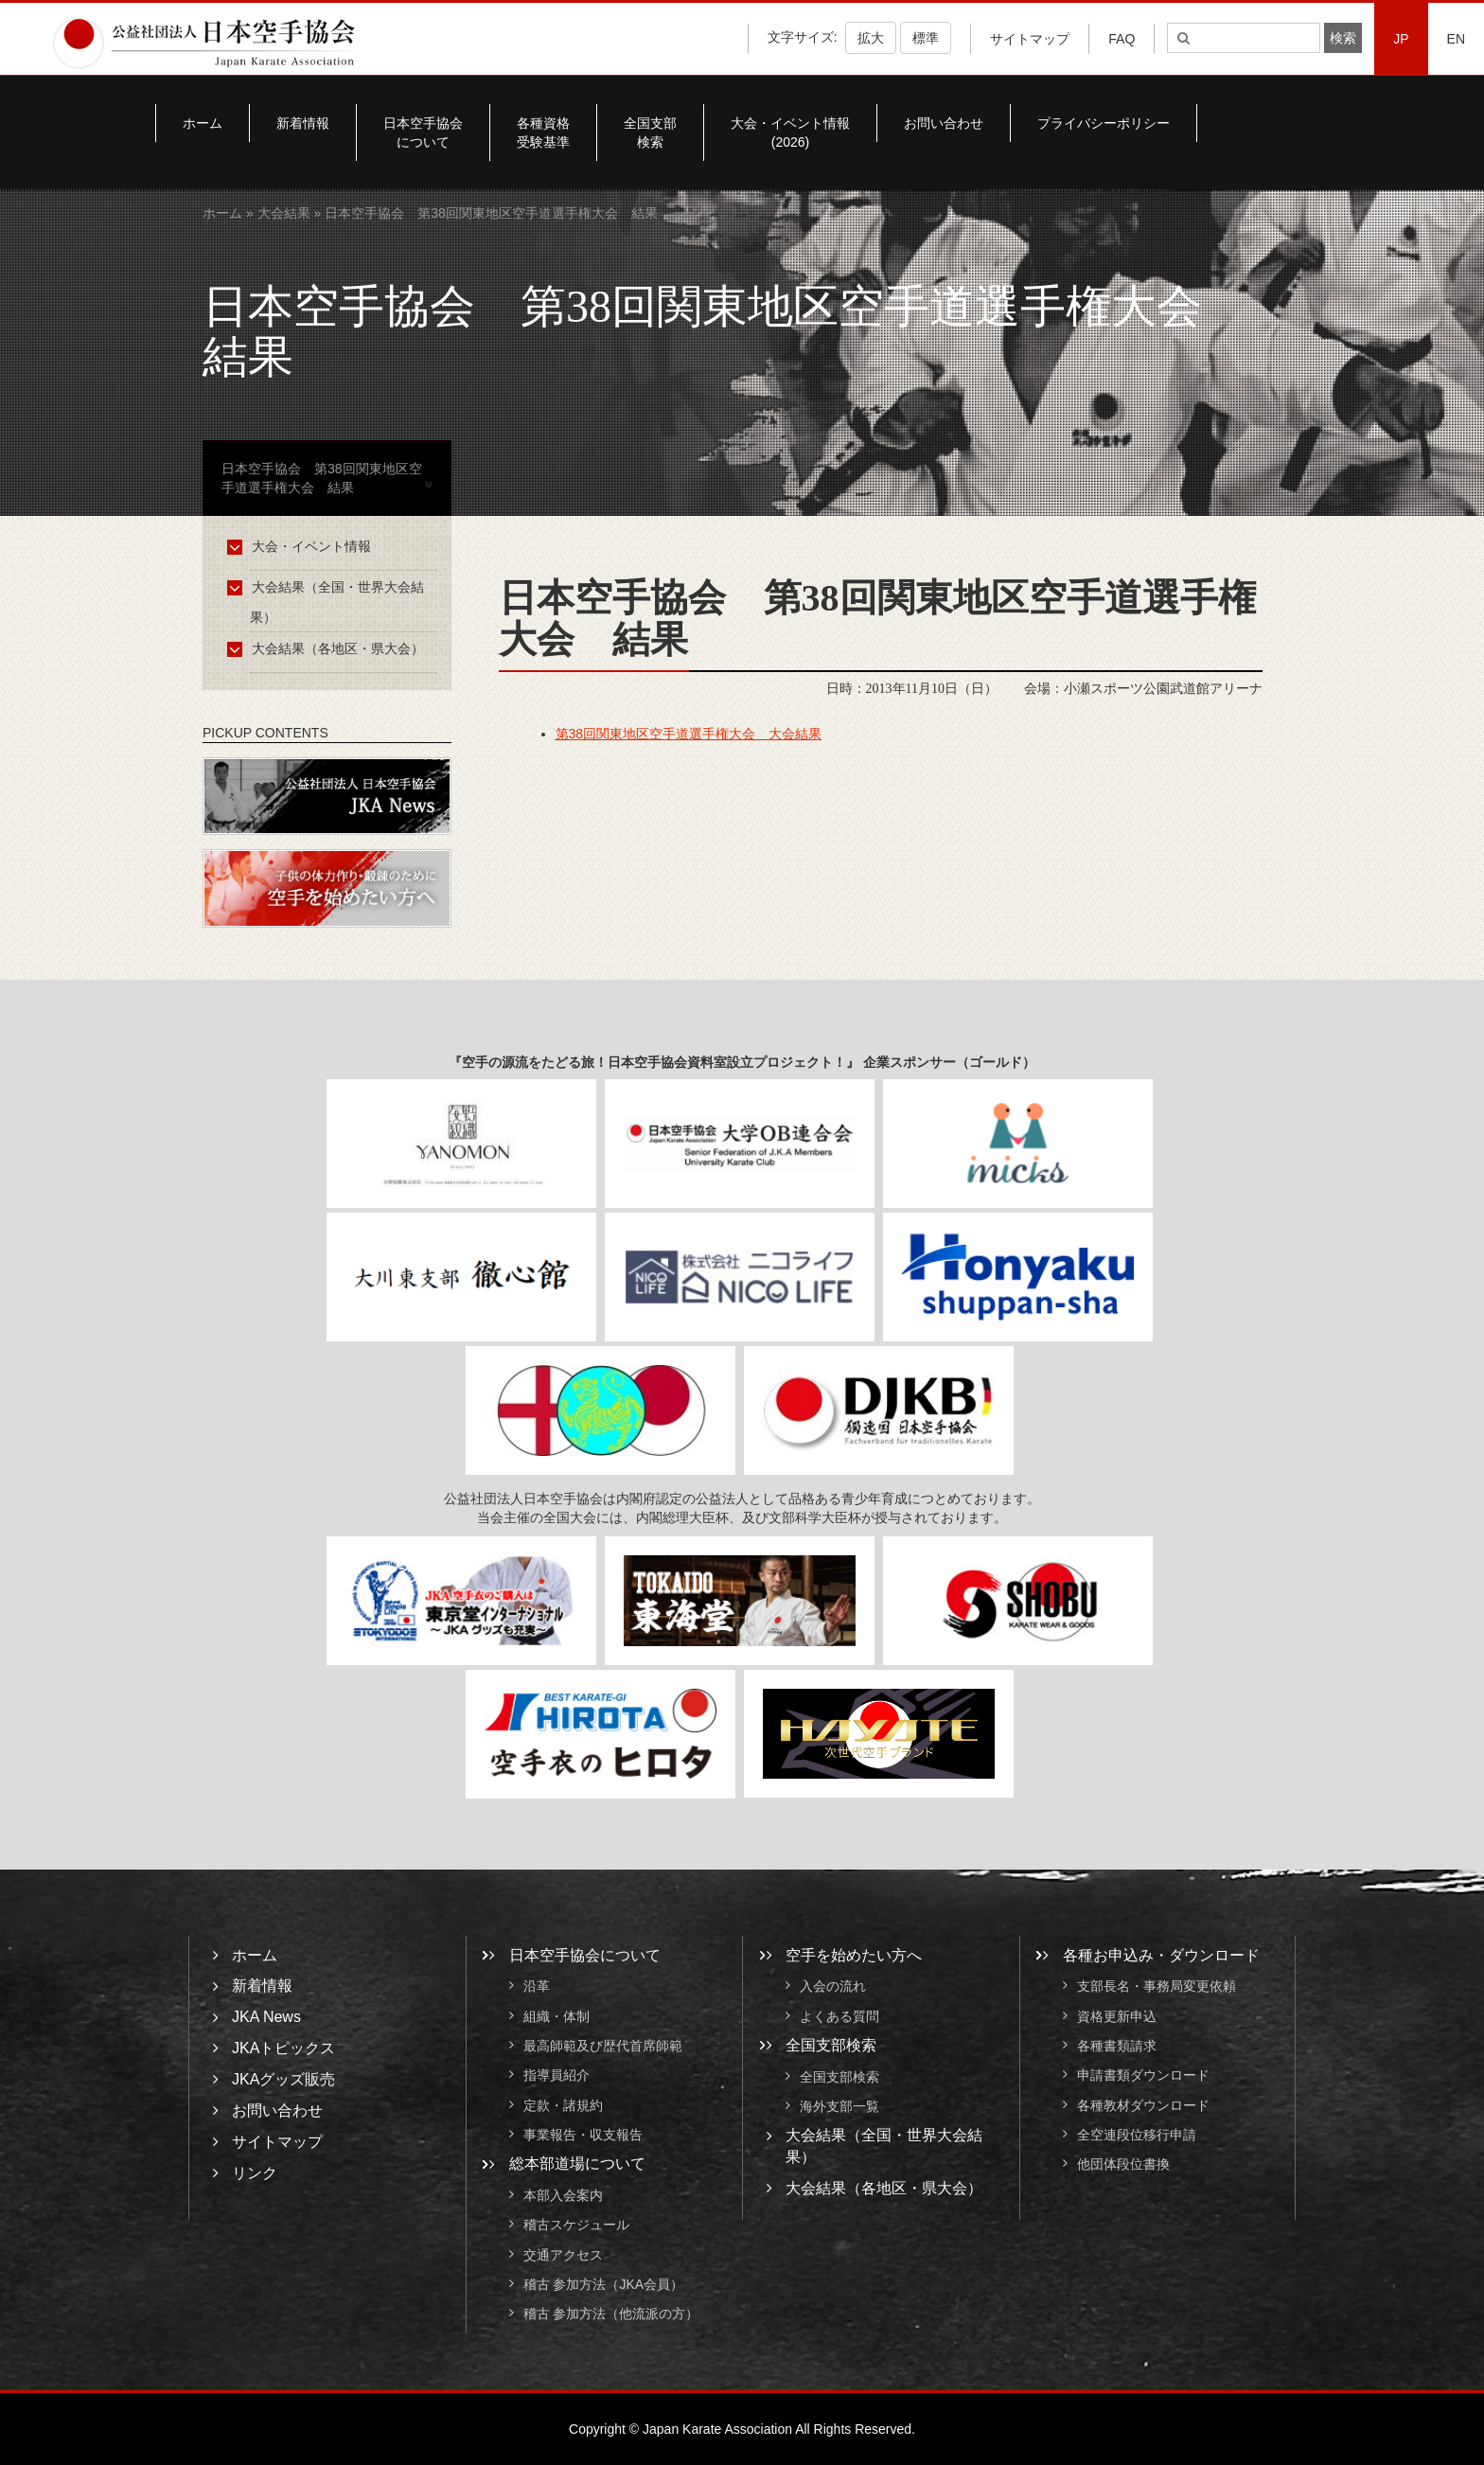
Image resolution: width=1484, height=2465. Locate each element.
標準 (925, 37)
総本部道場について (577, 2163)
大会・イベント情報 (302, 546)
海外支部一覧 (839, 2106)
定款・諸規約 (563, 2105)
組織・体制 (556, 2016)
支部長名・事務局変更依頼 (1156, 1987)
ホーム (202, 123)
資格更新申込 (1117, 2016)
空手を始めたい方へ (854, 1955)
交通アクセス (563, 2254)
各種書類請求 (1117, 2045)
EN (1456, 38)
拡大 (870, 37)
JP (1400, 38)
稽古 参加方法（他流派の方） (618, 2314)
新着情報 (302, 123)
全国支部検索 (650, 132)
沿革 (536, 1987)
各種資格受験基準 (543, 132)
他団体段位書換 (1123, 2164)
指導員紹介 (556, 2076)
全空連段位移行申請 (1136, 2134)
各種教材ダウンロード (1143, 2105)
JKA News (266, 2017)
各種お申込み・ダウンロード (1161, 1955)
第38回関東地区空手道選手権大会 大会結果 (689, 733)
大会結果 (283, 213)
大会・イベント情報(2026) (790, 132)
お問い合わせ (943, 123)
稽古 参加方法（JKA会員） (603, 2284)
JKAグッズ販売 (283, 2079)
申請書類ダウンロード (1143, 2076)
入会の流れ (833, 1987)
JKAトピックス (283, 2048)
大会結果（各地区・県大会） (329, 648)
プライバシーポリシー (1103, 123)
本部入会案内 (563, 2195)
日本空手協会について (423, 132)
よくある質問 (839, 2016)
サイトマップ (1029, 38)
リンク (254, 2173)
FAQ (1121, 38)
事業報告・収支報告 (583, 2134)
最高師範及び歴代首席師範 (602, 2045)
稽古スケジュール (576, 2225)
